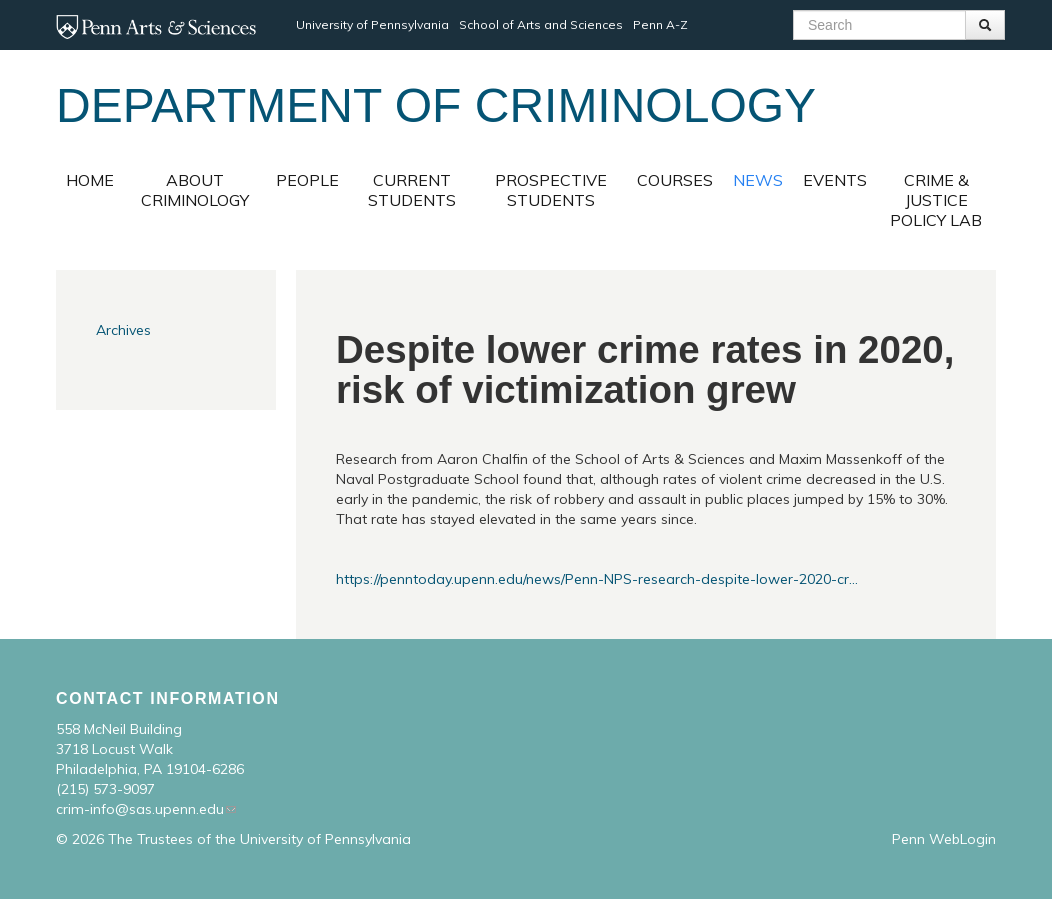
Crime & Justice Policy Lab (936, 200)
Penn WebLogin (944, 839)
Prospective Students (551, 190)
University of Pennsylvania (372, 24)
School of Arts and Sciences (541, 24)
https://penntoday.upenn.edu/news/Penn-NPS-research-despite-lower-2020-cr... (597, 579)
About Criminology (195, 190)
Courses (675, 180)
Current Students (412, 190)
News (758, 180)
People (307, 180)
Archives (123, 330)
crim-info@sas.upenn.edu (140, 809)
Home (90, 180)
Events (835, 180)
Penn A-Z (660, 24)
